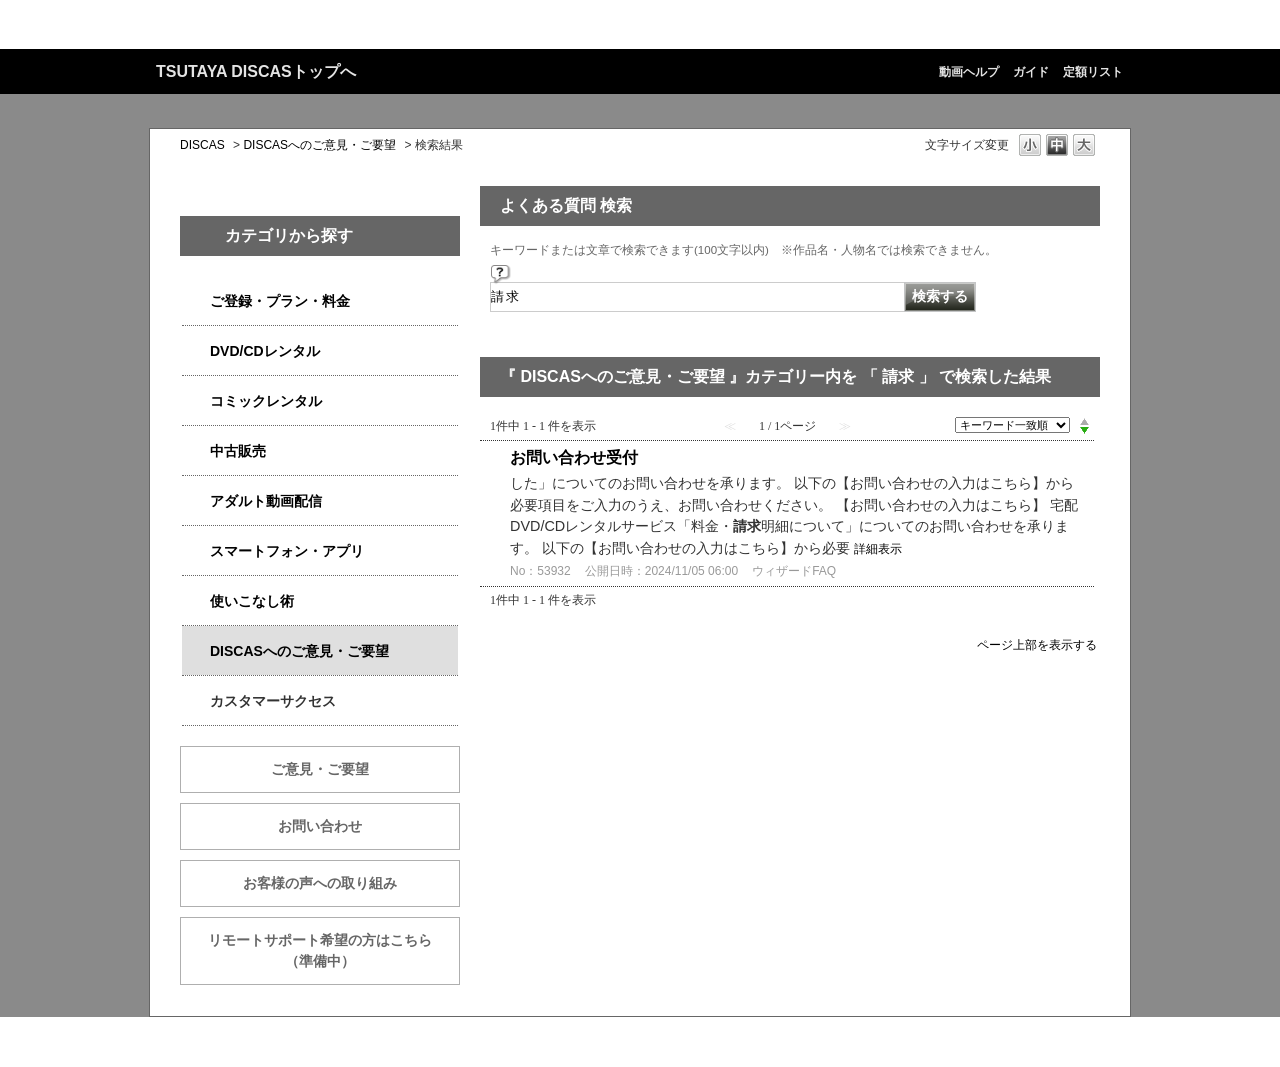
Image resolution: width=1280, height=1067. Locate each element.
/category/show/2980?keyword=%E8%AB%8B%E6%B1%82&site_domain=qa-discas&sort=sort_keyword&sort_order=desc (196, 351)
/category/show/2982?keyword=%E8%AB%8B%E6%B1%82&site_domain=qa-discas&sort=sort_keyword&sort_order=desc (196, 551)
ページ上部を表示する (1037, 644)
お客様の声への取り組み (320, 883)
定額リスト (1093, 72)
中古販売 (238, 451)
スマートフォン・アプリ (287, 551)
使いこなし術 (252, 601)
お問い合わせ (320, 826)
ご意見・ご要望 (320, 769)
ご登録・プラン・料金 (280, 301)
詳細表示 (878, 549)
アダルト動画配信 (266, 501)
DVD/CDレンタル (265, 351)
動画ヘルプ (969, 72)
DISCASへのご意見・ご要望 (319, 145)
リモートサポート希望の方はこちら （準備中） (334, 950)
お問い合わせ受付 (574, 457)
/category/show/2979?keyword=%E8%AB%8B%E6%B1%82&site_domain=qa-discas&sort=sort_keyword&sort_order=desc (196, 301)
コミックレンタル (266, 401)
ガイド (1031, 72)
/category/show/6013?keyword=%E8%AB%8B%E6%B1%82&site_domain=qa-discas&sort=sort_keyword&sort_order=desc (196, 451)
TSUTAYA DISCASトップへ (256, 71)
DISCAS (202, 145)
